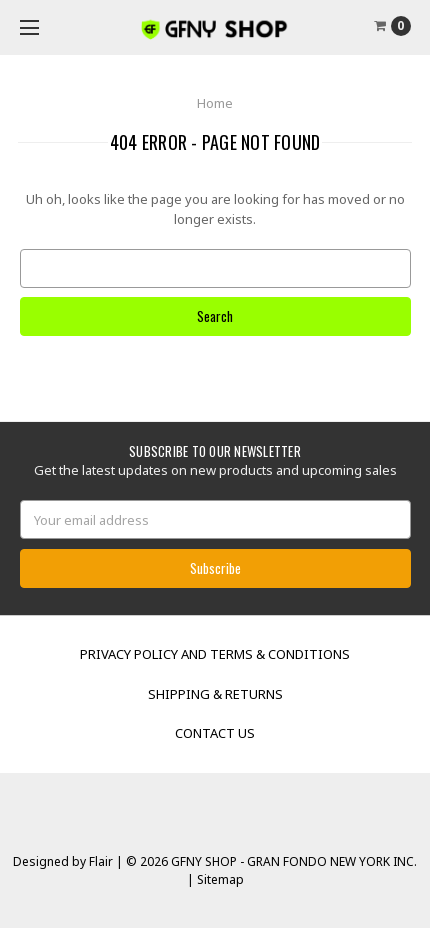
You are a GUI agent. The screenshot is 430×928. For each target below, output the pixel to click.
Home (215, 103)
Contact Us (215, 733)
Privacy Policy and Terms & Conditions (215, 654)
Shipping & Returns (215, 694)
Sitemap (219, 879)
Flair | (106, 861)
